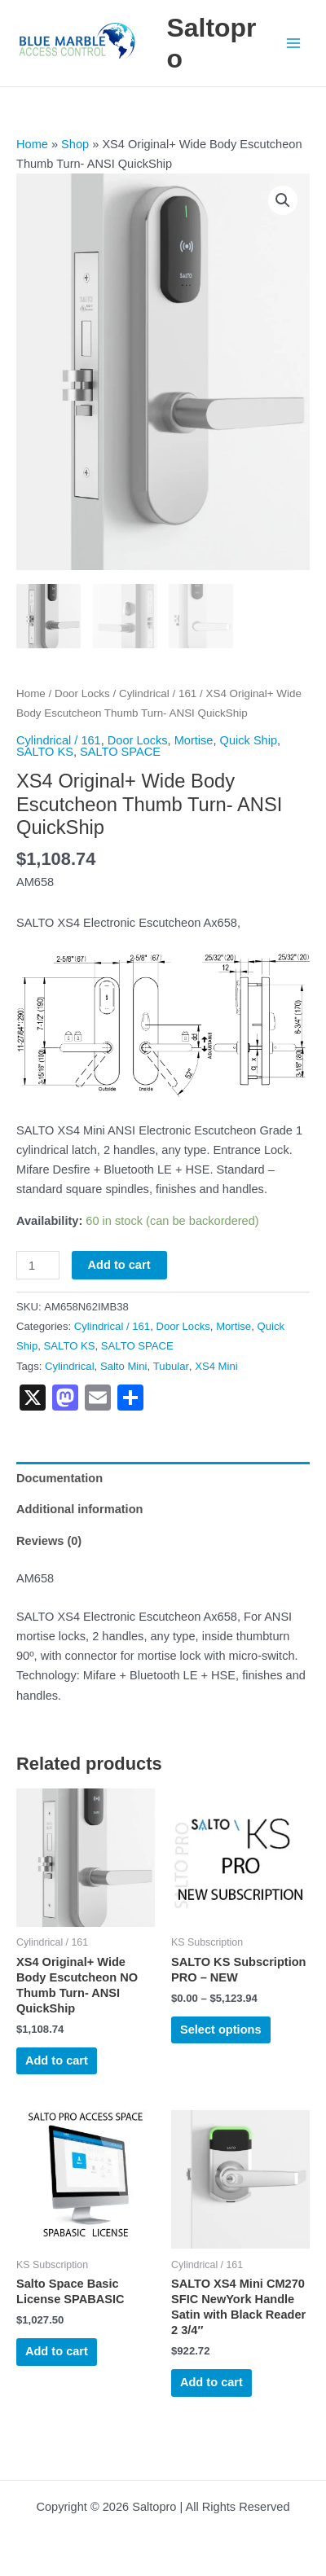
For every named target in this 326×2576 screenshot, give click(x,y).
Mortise (194, 737)
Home (32, 144)
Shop (75, 144)
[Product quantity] (37, 1263)
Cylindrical (70, 1364)
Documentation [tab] (59, 1475)
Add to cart (119, 1263)
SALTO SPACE (120, 750)
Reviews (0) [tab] (49, 1539)
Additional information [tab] (79, 1507)
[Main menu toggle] (293, 43)
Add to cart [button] (56, 2058)
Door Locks (82, 692)
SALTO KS (44, 750)
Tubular (171, 1364)
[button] (282, 200)
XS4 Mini (216, 1364)
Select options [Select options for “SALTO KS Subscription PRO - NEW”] (221, 2027)
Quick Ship (249, 737)
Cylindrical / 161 (157, 692)
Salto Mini (124, 1364)
